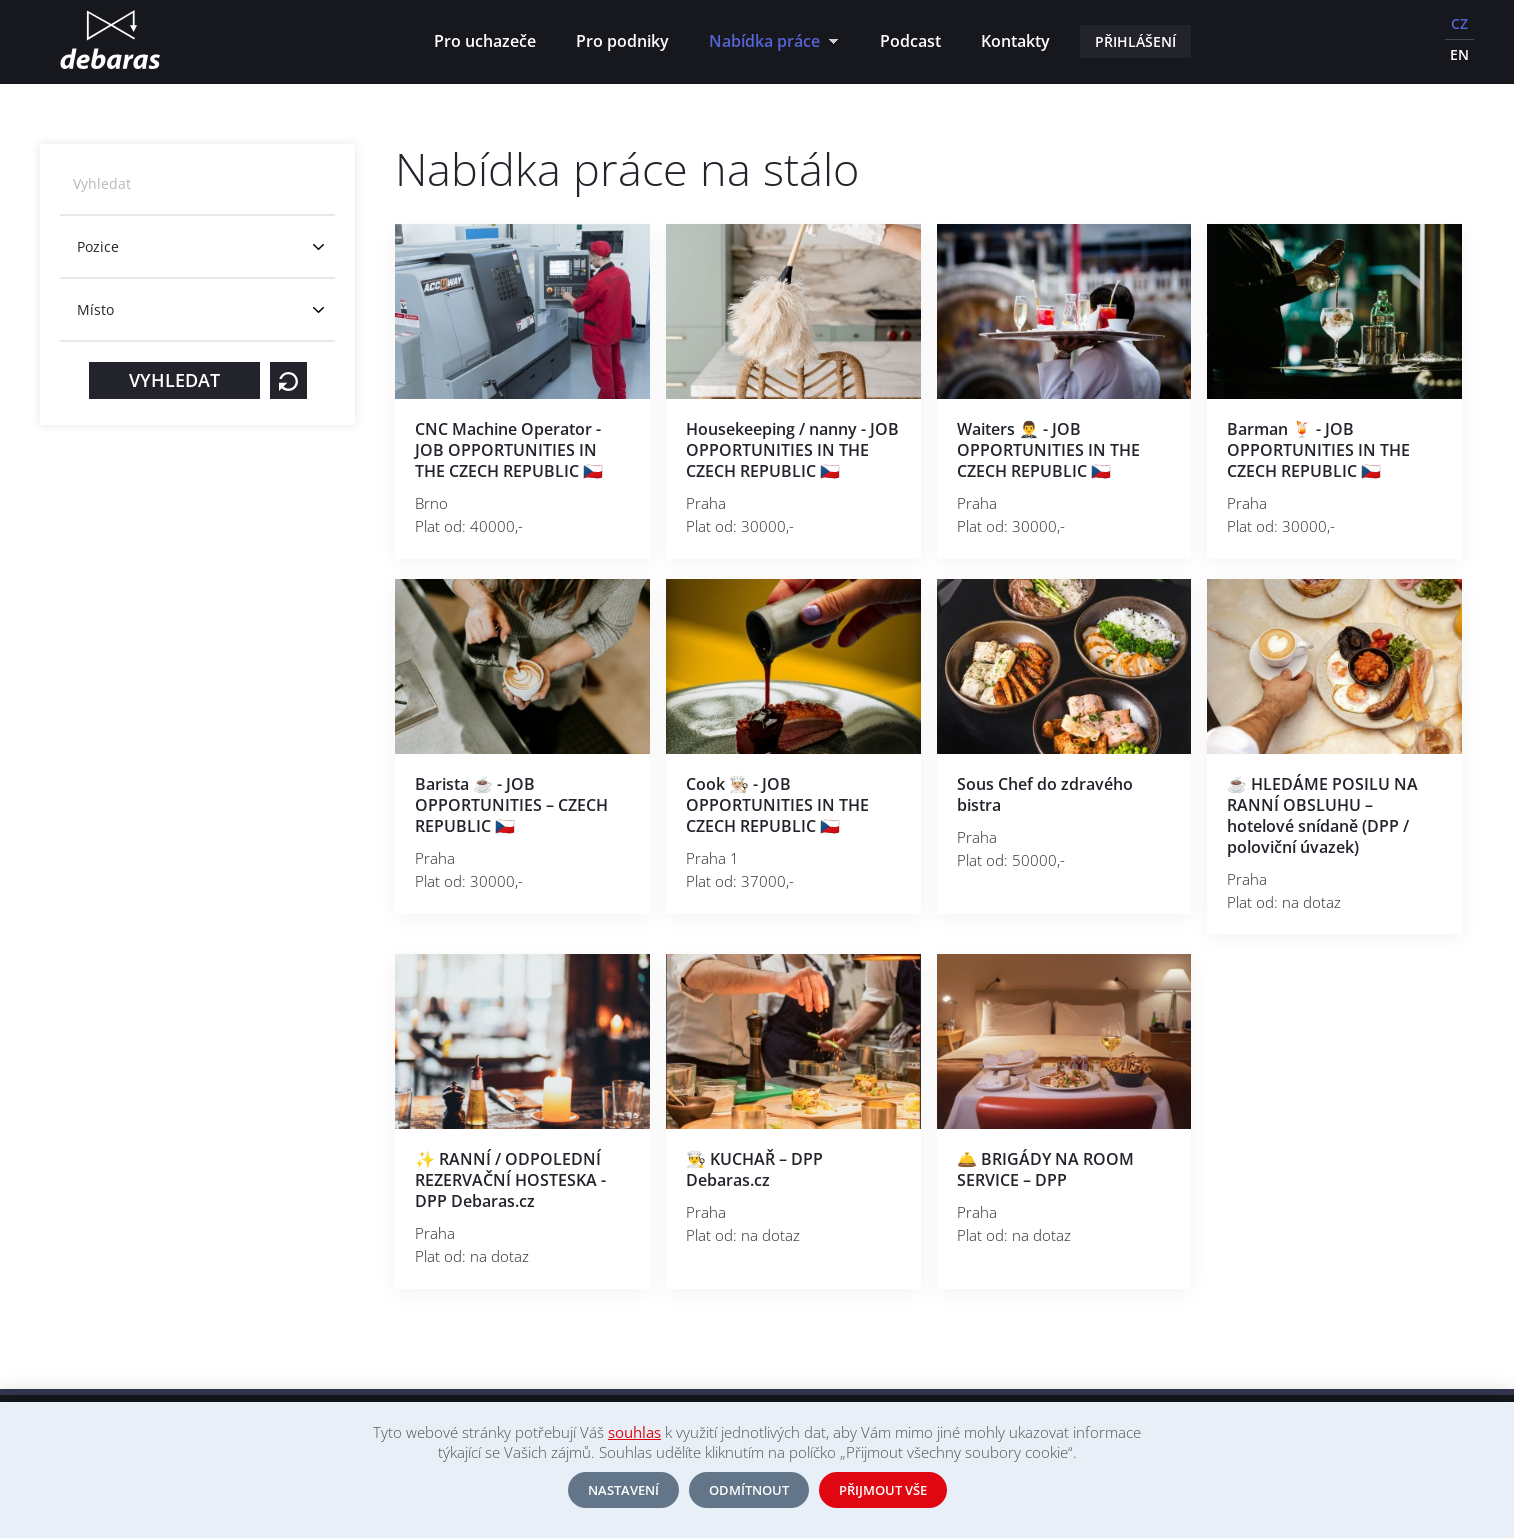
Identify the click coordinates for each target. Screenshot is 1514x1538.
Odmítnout (749, 1490)
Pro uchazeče (485, 41)
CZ (1459, 23)
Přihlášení (1135, 41)
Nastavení (623, 1490)
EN (1459, 54)
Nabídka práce (768, 43)
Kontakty (1015, 41)
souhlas (634, 1432)
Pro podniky (622, 41)
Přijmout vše (883, 1490)
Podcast (910, 41)
